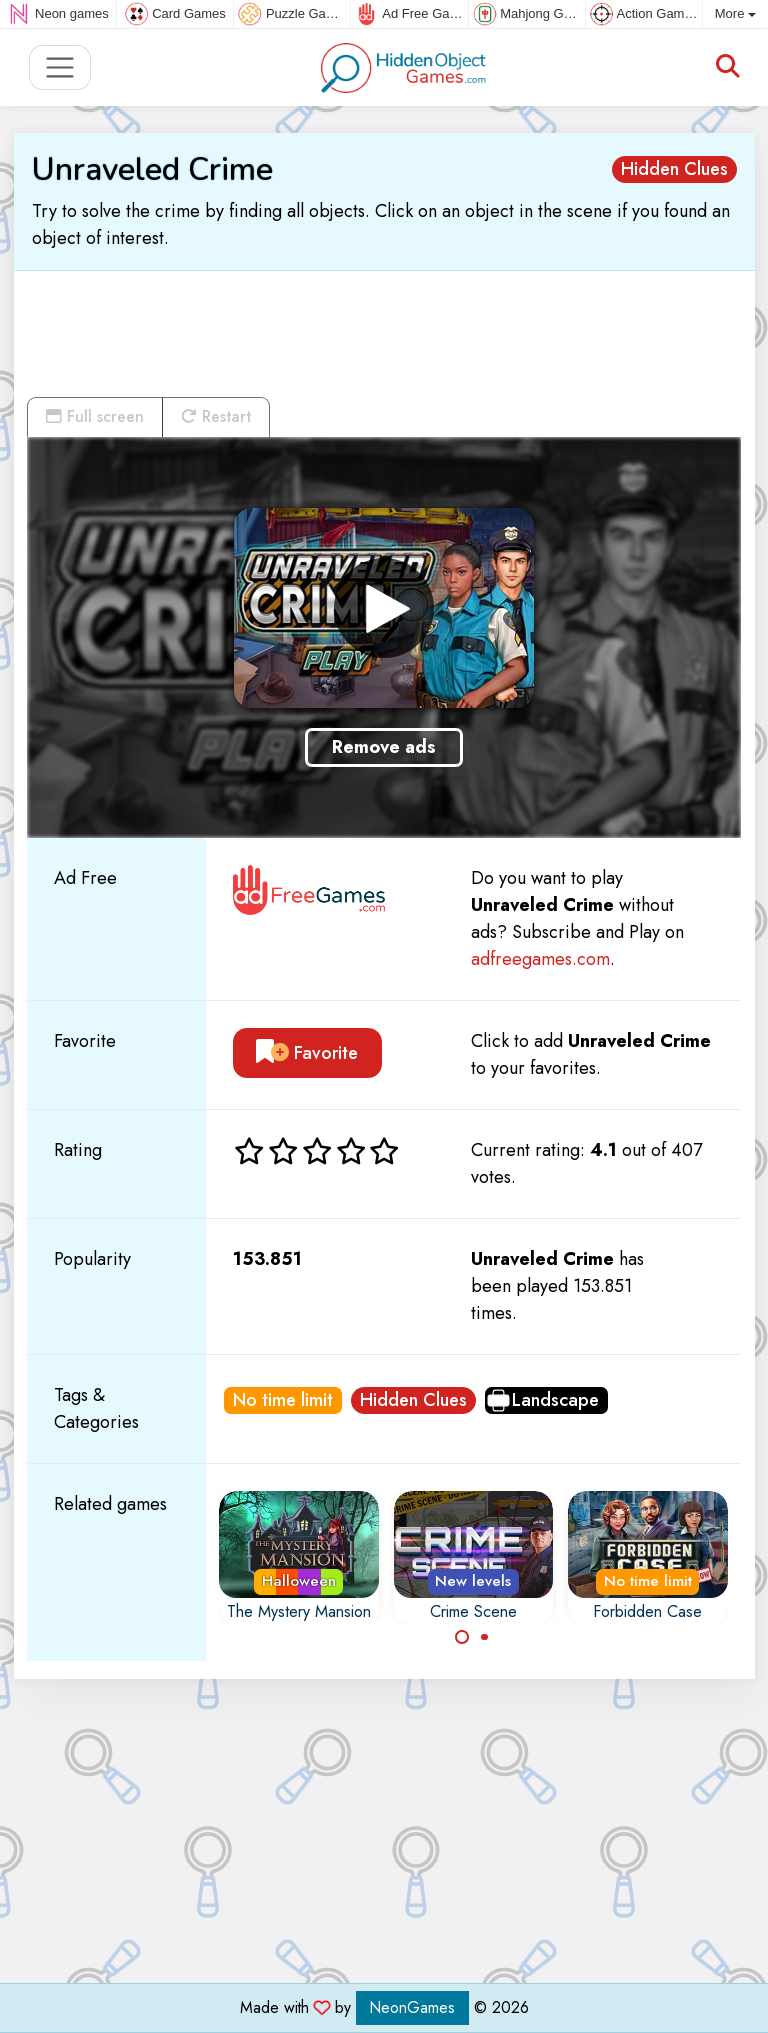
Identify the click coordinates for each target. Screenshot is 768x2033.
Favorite (307, 1053)
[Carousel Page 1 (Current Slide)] (462, 1637)
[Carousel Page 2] (485, 1637)
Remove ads (384, 747)
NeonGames (412, 2007)
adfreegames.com (540, 959)
